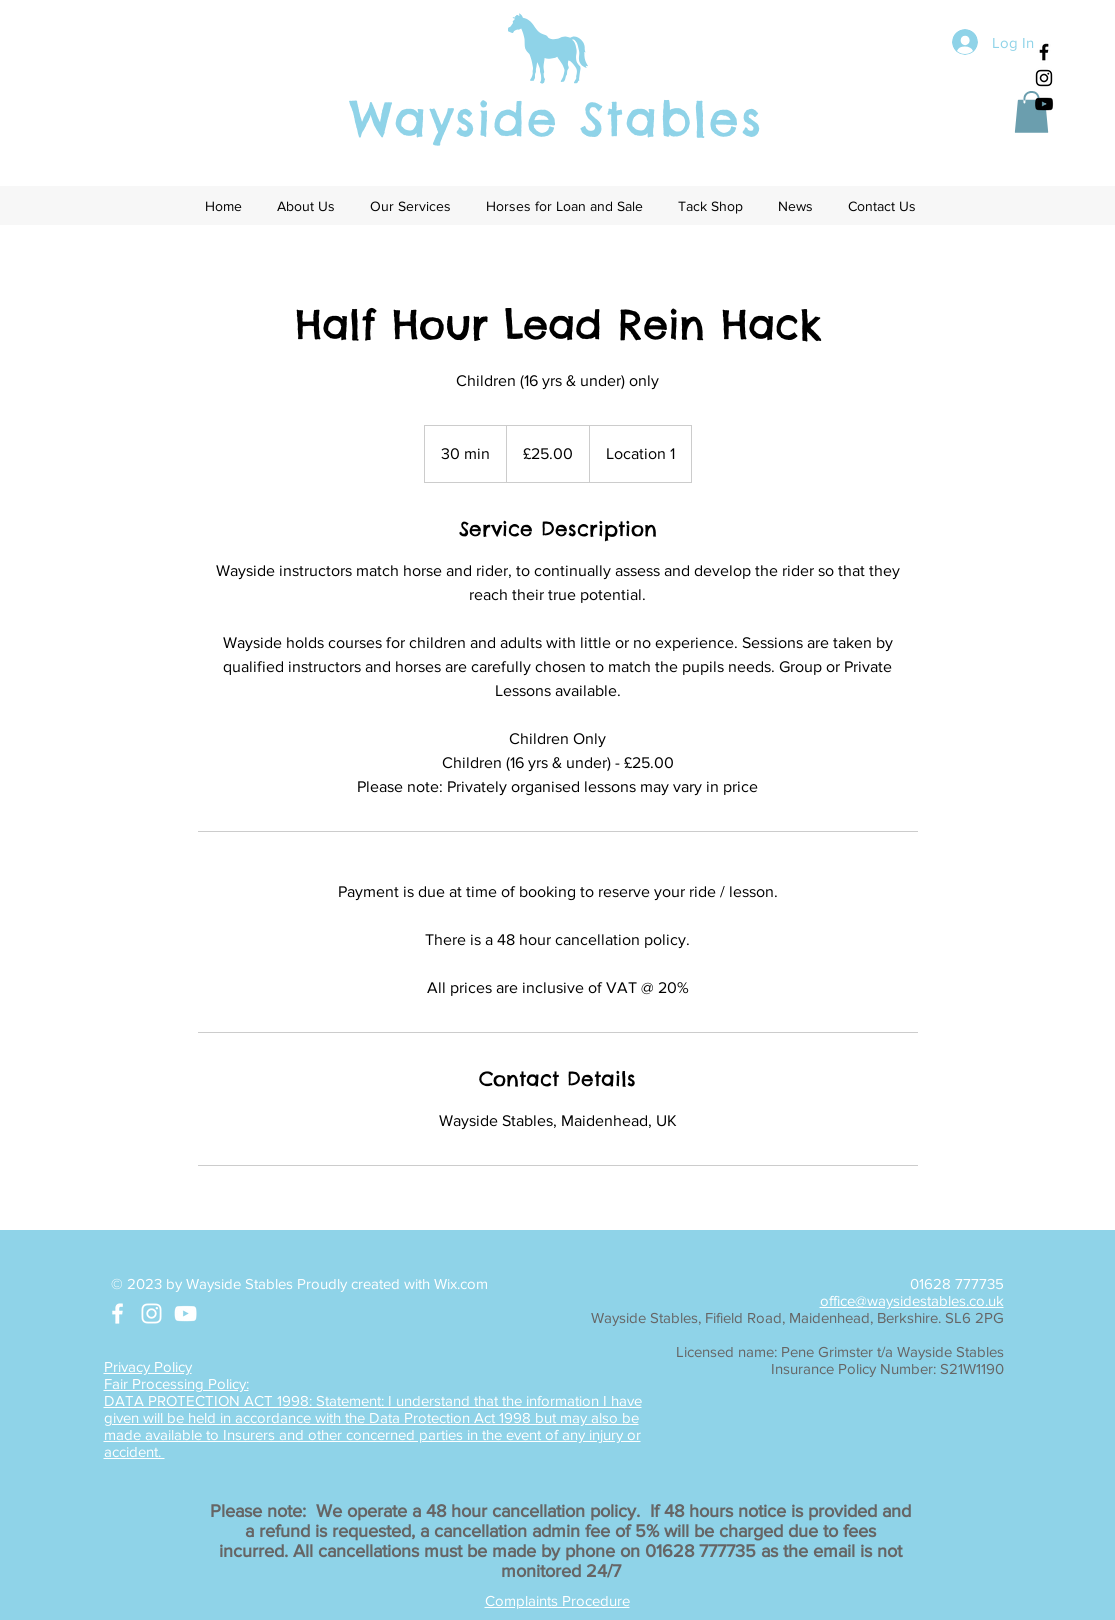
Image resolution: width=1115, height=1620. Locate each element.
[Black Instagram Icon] (1044, 78)
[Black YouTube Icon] (1044, 104)
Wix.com (461, 1283)
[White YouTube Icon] (185, 1313)
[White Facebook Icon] (117, 1313)
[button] (1031, 112)
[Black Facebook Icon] (1044, 52)
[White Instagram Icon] (151, 1313)
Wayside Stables (556, 119)
